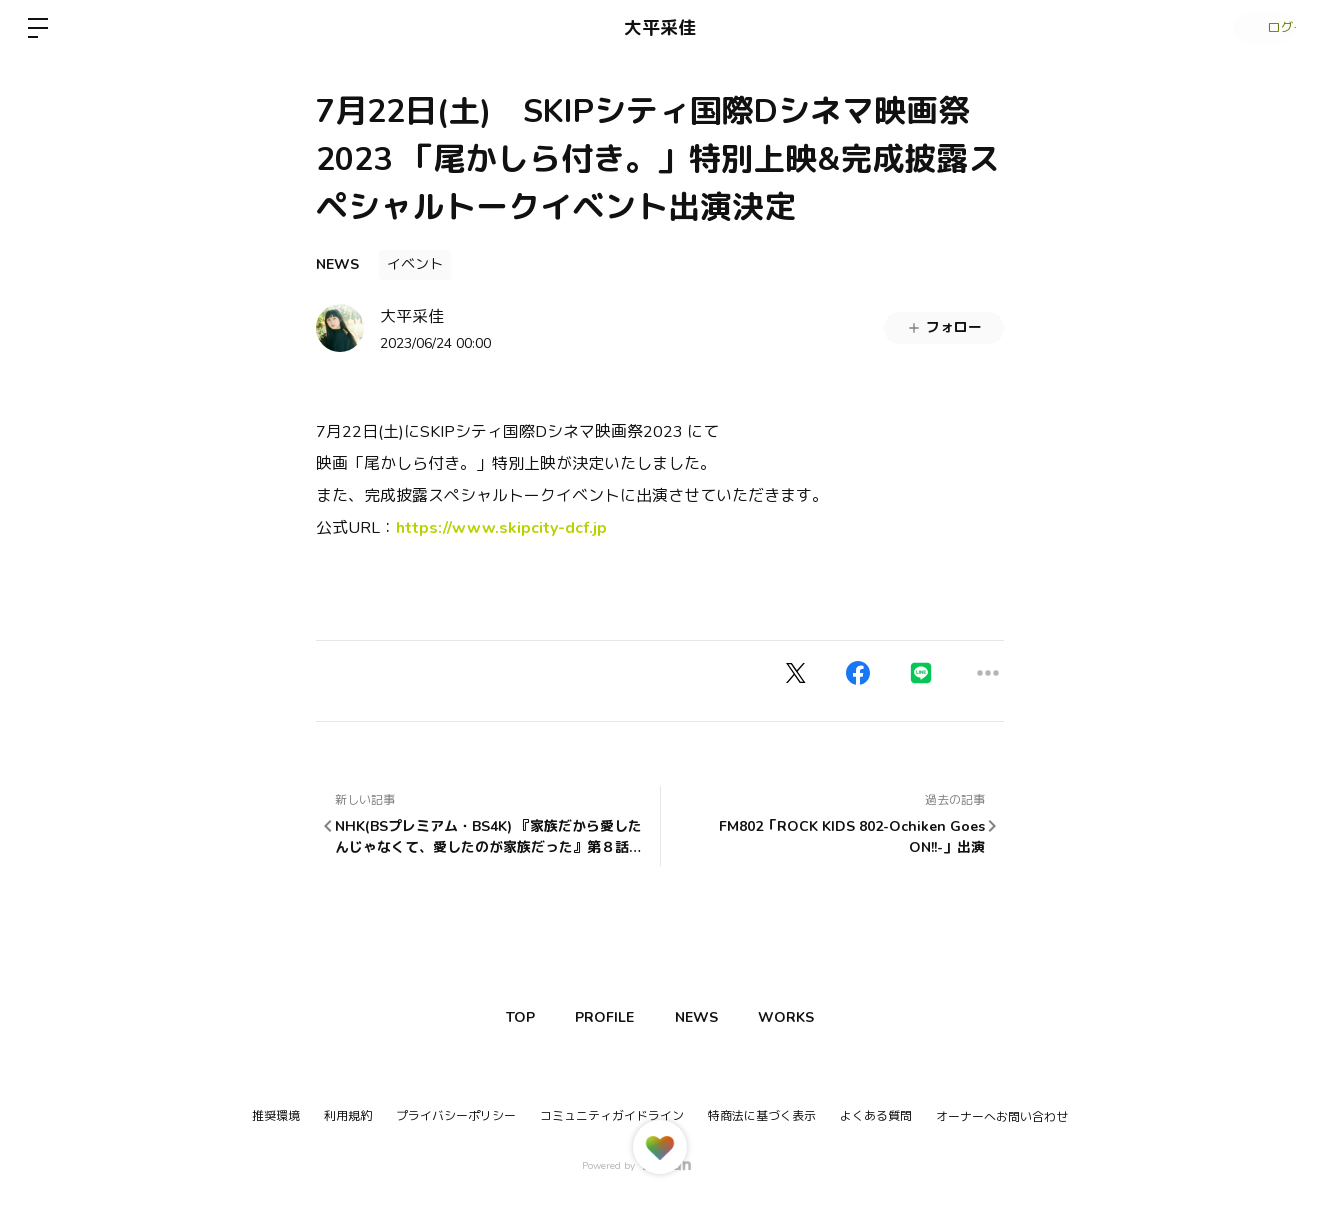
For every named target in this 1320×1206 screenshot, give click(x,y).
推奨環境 (276, 1116)
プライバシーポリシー (456, 1116)
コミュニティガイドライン (612, 1116)
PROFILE (600, 1017)
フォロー (944, 327)
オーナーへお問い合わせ (1002, 1117)
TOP (506, 1017)
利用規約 (348, 1116)
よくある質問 (876, 1116)
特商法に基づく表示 (762, 1116)
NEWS (337, 264)
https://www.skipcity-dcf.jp (501, 528)
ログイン (1260, 28)
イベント (415, 264)
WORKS (801, 1017)
